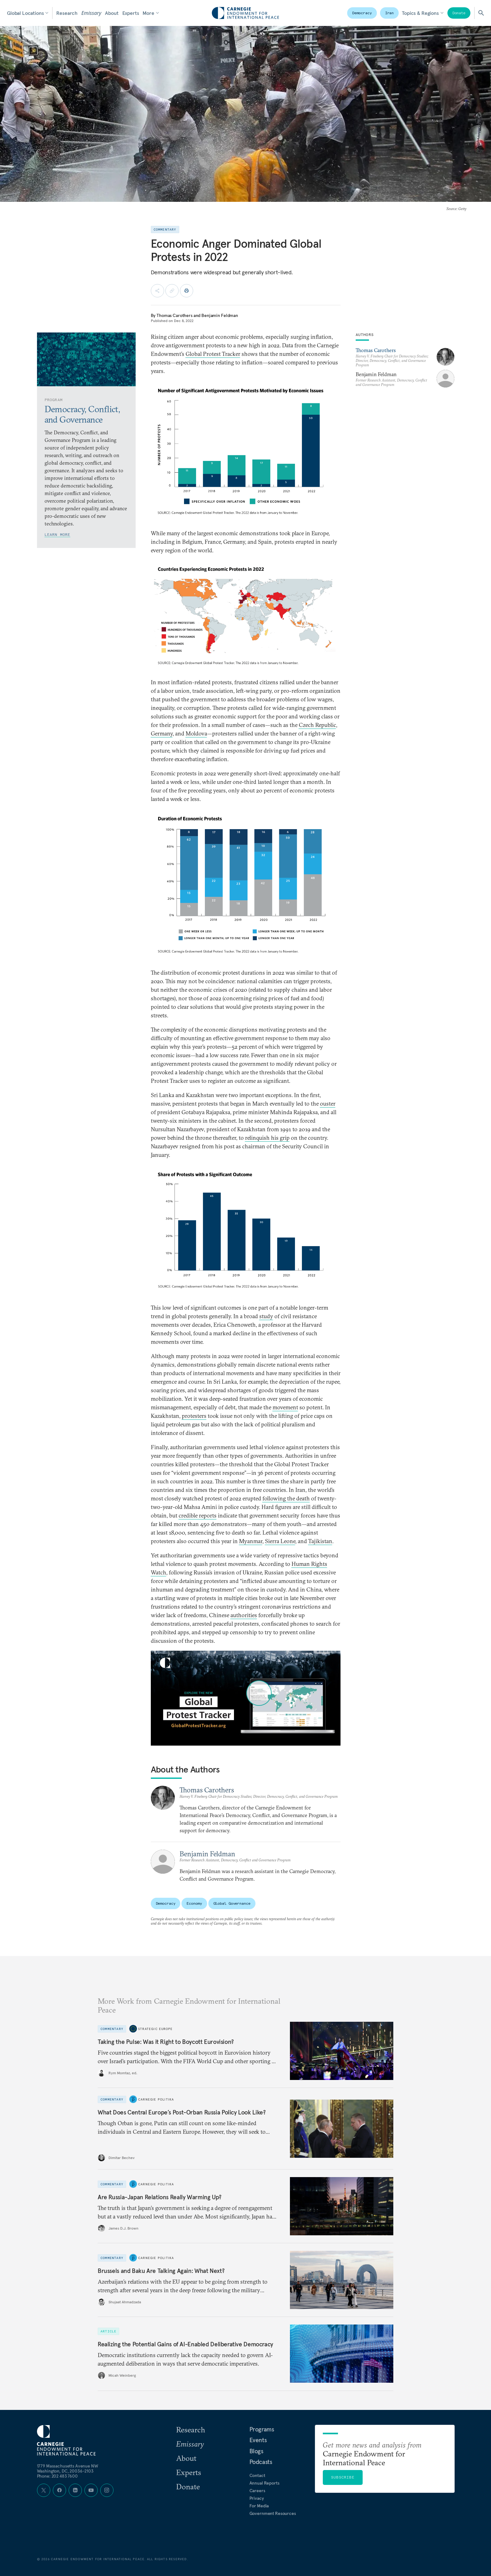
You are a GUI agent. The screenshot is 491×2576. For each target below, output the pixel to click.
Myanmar (250, 1541)
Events (258, 2440)
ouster (327, 1103)
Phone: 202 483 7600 (57, 2476)
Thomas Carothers (175, 315)
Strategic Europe (155, 2029)
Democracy (362, 12)
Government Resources (272, 2513)
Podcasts (260, 2462)
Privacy (256, 2498)
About (111, 13)
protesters (194, 1415)
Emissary (91, 12)
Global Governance (231, 1903)
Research (66, 13)
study (266, 1316)
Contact (257, 2475)
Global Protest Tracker (213, 353)
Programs (261, 2429)
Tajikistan (320, 1541)
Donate (458, 12)
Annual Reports (264, 2483)
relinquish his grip (267, 1137)
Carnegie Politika (156, 2099)
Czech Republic (317, 725)
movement (285, 1407)
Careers (257, 2490)
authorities (243, 1615)
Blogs (256, 2451)
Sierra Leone (280, 1541)
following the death (286, 1498)
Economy (194, 1903)
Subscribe (342, 2477)
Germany (162, 733)
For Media (259, 2506)
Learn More (58, 534)
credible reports (198, 1515)
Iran (389, 12)
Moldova (196, 733)
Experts (130, 13)
